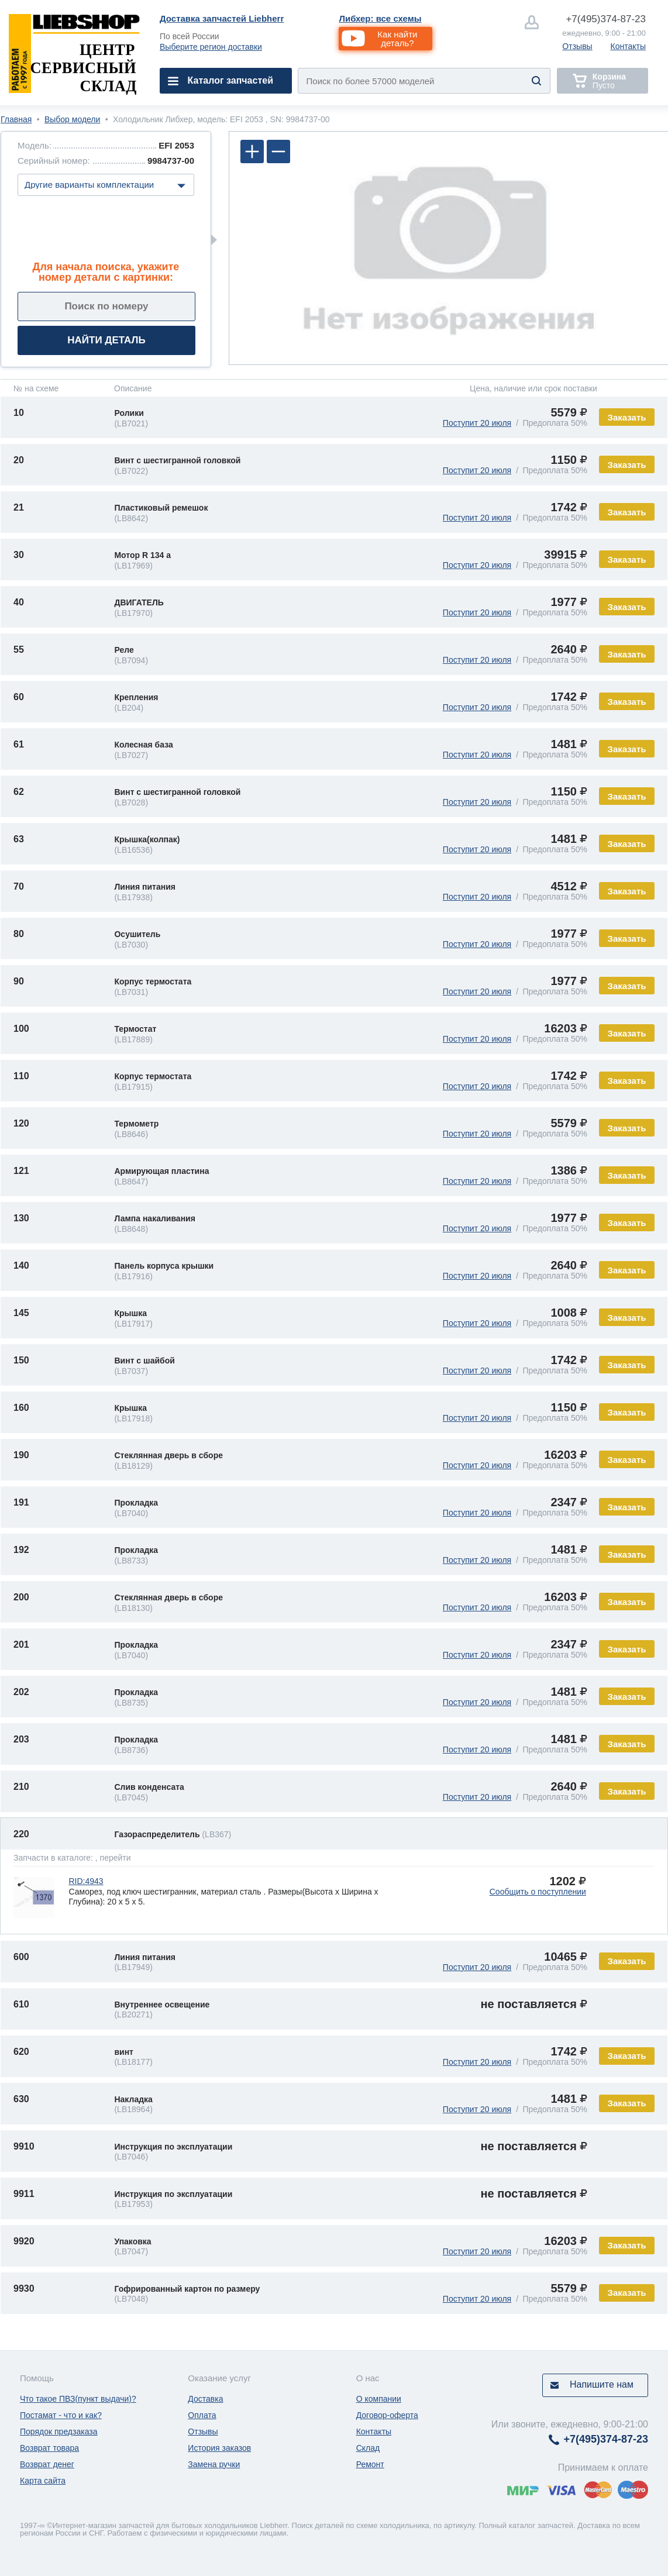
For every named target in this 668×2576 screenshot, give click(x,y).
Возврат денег (47, 2464)
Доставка (205, 2398)
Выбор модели (72, 119)
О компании (378, 2398)
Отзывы (577, 46)
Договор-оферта (387, 2415)
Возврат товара (49, 2448)
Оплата (202, 2415)
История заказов (219, 2448)
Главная (16, 119)
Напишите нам (601, 2384)
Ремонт (370, 2464)
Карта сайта (43, 2480)
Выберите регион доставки (211, 46)
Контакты (628, 46)
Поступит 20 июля (477, 423)
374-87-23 (606, 19)
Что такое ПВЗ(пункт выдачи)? (78, 2398)
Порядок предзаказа (59, 2431)
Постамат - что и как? (61, 2415)
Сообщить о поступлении (538, 1891)
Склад (368, 2448)
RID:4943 (85, 1881)
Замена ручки (214, 2464)
